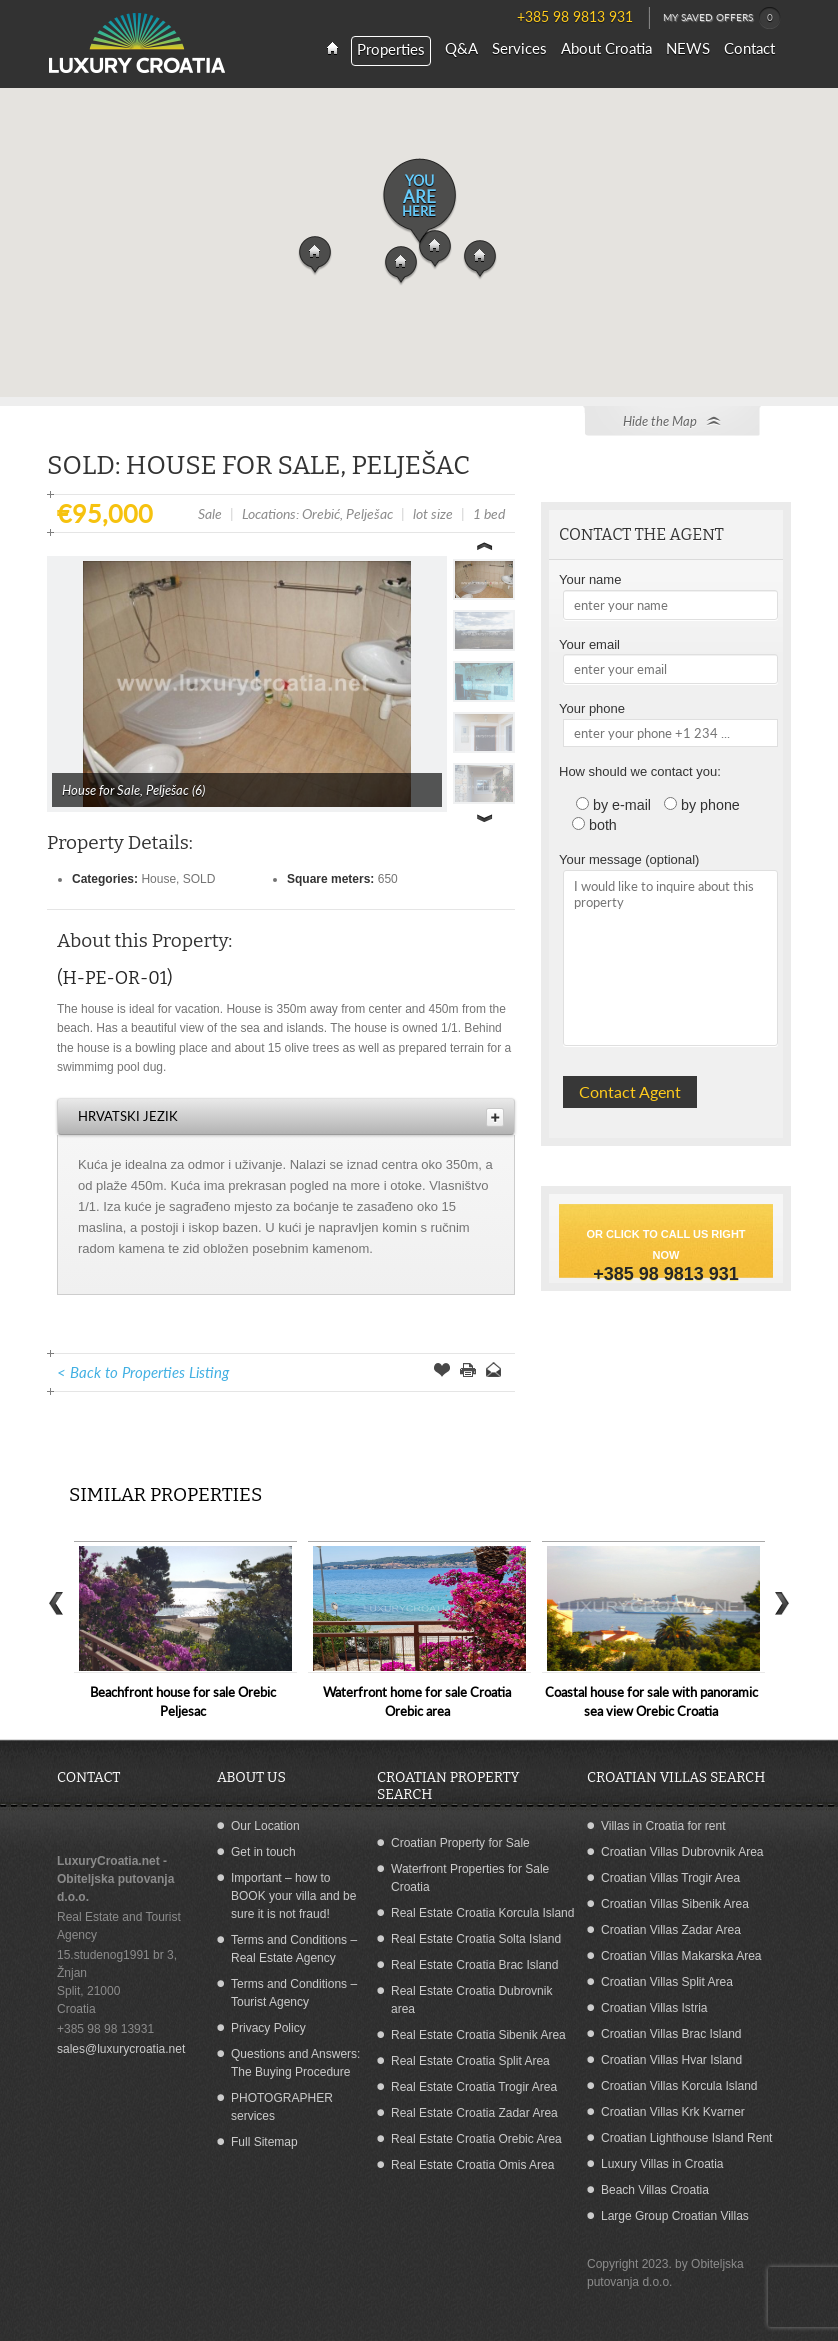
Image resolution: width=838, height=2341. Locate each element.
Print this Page (468, 1372)
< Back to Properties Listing (143, 1372)
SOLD (199, 879)
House (158, 879)
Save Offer (442, 1372)
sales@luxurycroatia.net (121, 2049)
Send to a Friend (494, 1372)
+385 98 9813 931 (666, 1274)
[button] (315, 256)
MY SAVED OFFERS (722, 18)
